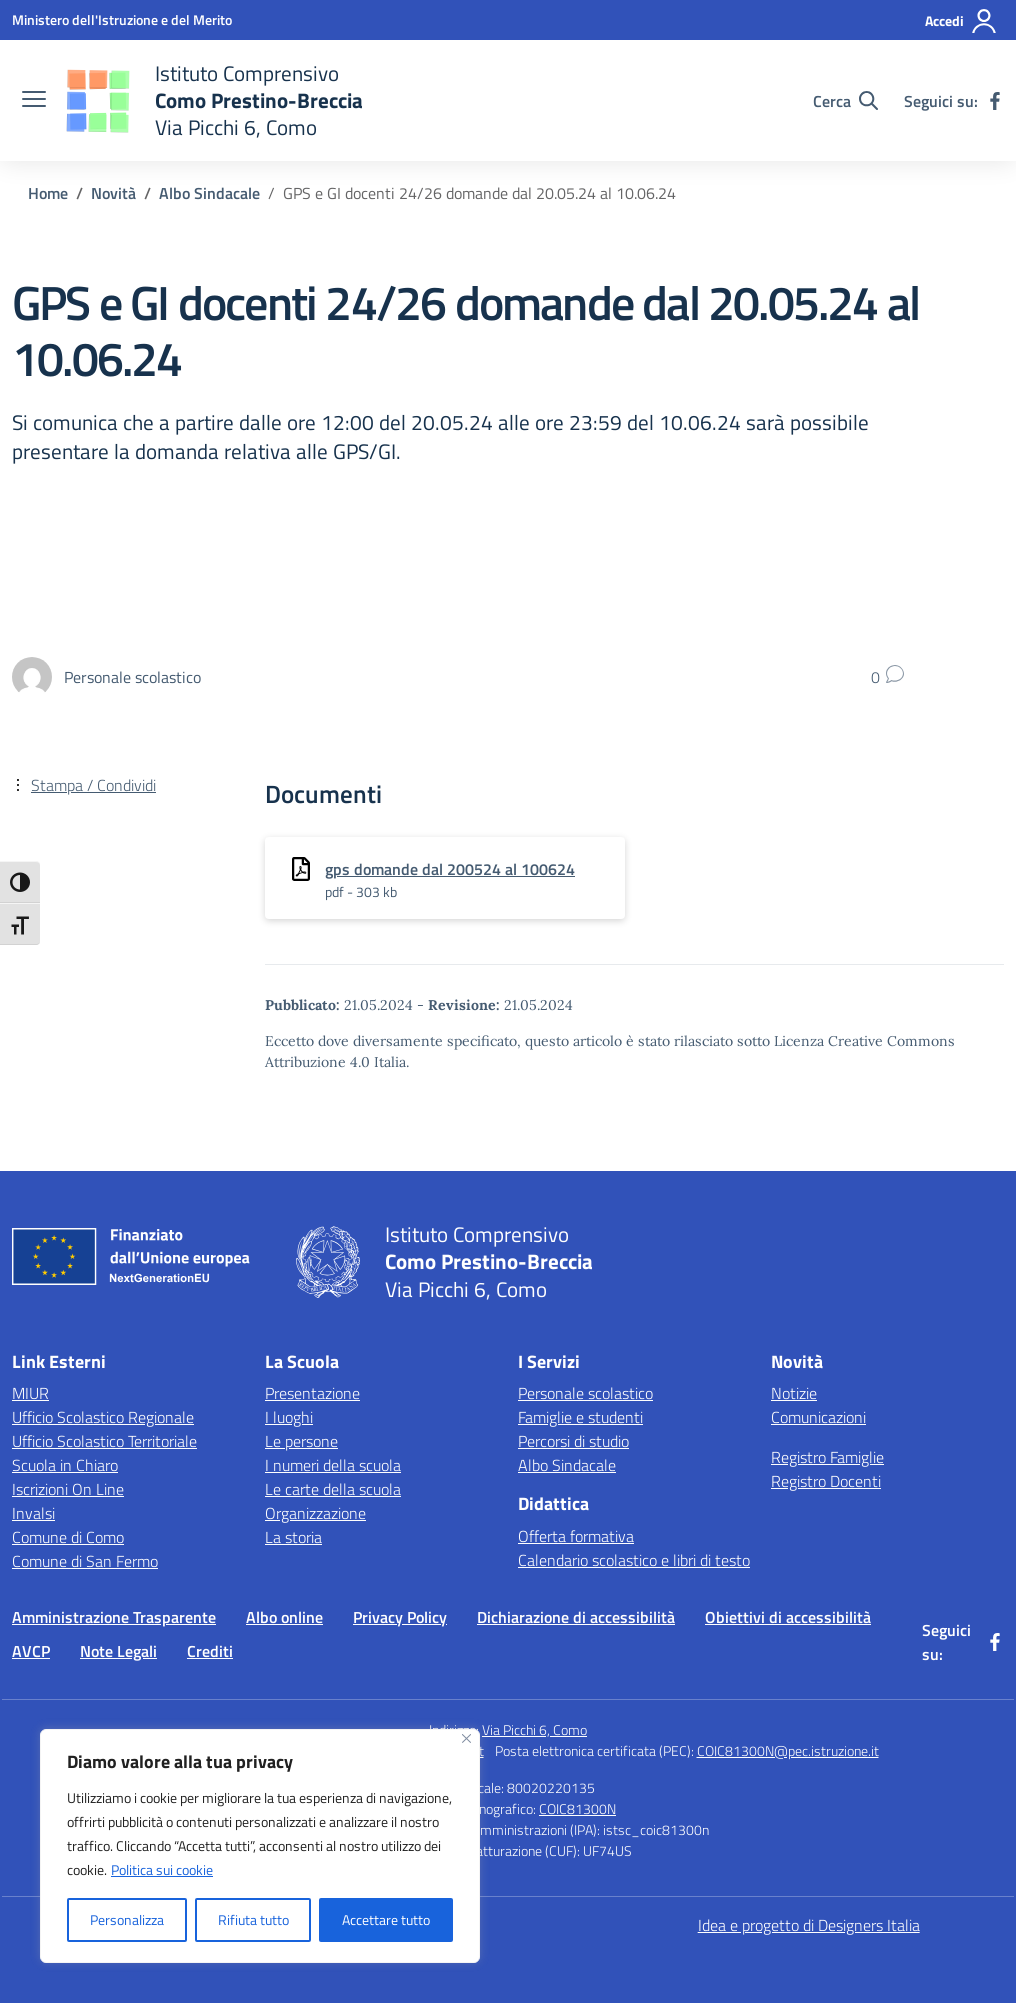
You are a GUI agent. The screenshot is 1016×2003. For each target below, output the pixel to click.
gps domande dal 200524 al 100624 (450, 869)
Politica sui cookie (162, 1869)
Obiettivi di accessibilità (788, 1617)
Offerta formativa (576, 1536)
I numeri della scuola (333, 1465)
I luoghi (289, 1417)
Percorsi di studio (573, 1441)
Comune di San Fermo (85, 1561)
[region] (260, 1846)
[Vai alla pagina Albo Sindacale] (209, 193)
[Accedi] (961, 21)
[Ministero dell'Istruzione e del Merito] (122, 19)
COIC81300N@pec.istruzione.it (788, 1750)
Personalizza (127, 1919)
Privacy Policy (400, 1617)
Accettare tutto (386, 1919)
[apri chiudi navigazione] (34, 101)
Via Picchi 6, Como (534, 1729)
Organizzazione (315, 1513)
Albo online (284, 1617)
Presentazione (312, 1393)
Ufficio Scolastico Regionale (103, 1417)
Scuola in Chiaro (65, 1465)
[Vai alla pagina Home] (48, 193)
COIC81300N (577, 1808)
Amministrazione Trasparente (114, 1617)
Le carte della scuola (333, 1489)
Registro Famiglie (827, 1457)
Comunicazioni (818, 1417)
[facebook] (995, 101)
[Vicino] (466, 1738)
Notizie (794, 1393)
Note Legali (118, 1651)
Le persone (301, 1441)
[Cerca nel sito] (845, 101)
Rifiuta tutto (253, 1919)
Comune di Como (68, 1537)
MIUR (30, 1393)
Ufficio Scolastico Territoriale (104, 1441)
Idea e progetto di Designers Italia (809, 1925)
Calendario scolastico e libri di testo (634, 1560)
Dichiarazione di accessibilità (576, 1617)
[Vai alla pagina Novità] (113, 193)
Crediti (210, 1651)
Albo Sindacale (567, 1465)
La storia (293, 1537)
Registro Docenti (826, 1481)
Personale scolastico (585, 1393)
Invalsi (33, 1513)
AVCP (31, 1651)
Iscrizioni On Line (68, 1489)
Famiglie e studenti (580, 1417)
